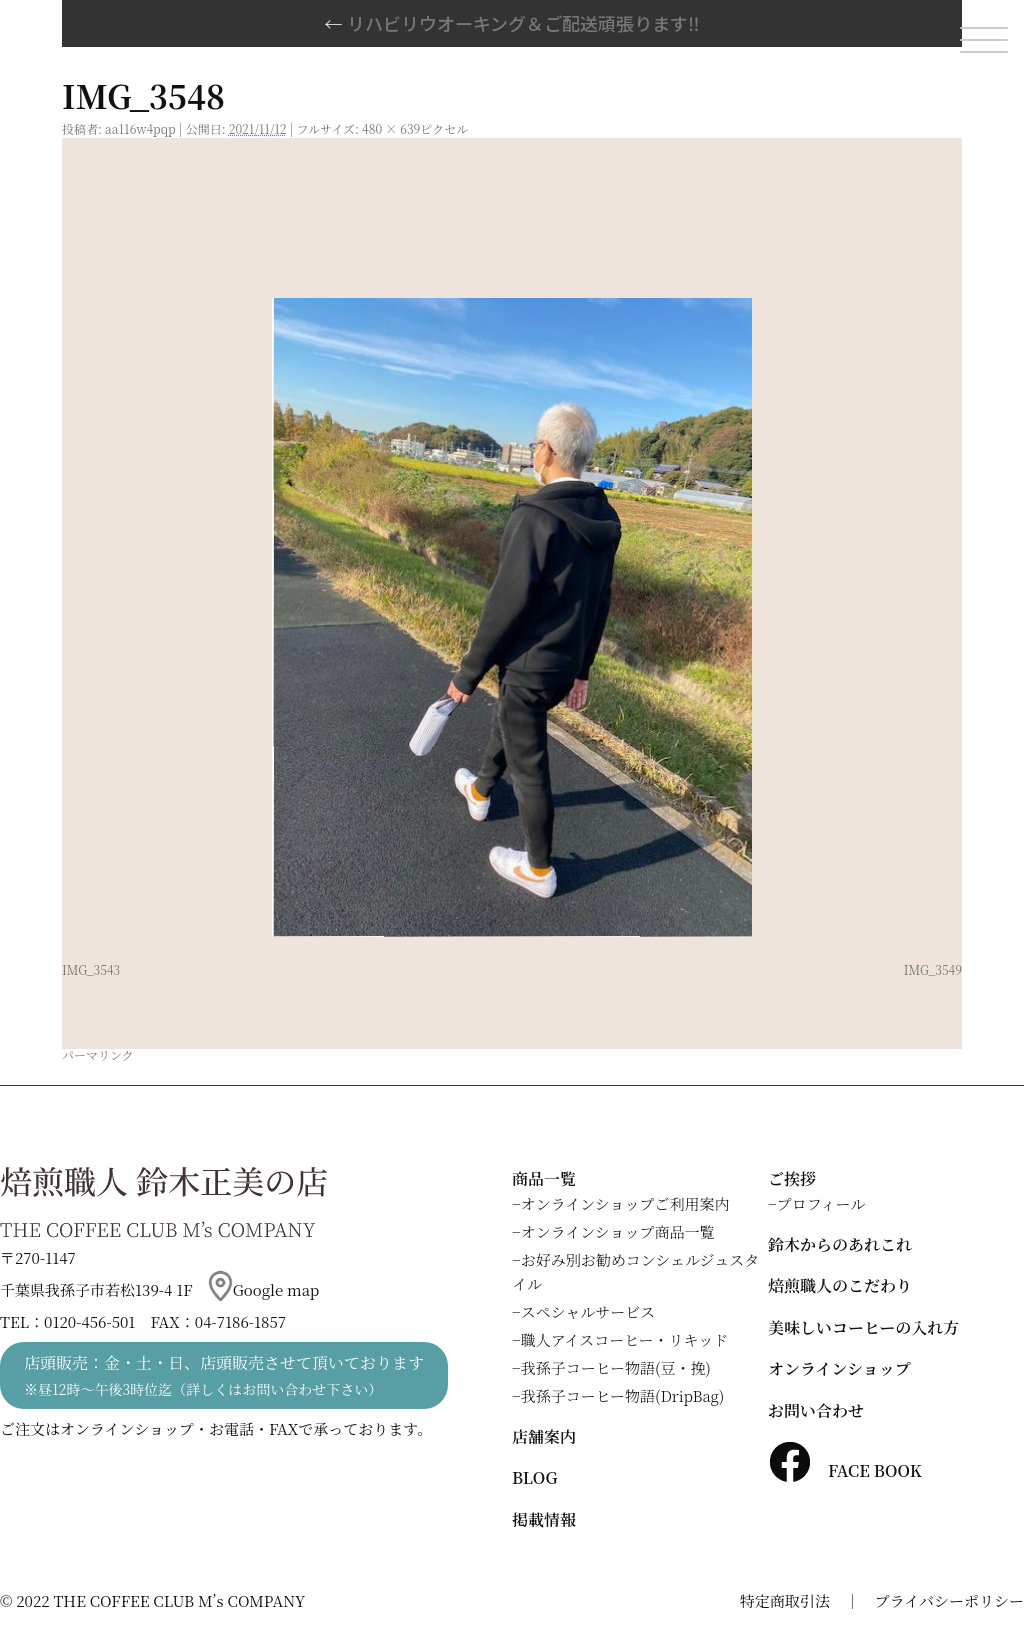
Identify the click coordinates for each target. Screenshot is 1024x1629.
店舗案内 (544, 1436)
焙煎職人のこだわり (840, 1285)
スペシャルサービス (588, 1311)
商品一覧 (544, 1178)
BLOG (534, 1477)
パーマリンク (98, 1054)
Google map (264, 1289)
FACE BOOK (845, 1470)
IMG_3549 (933, 969)
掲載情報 (544, 1519)
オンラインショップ (839, 1368)
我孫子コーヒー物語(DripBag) (623, 1395)
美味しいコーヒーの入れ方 (863, 1327)
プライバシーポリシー (949, 1600)
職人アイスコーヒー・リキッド (625, 1339)
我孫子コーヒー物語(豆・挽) (616, 1367)
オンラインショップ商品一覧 (618, 1231)
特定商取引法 (785, 1600)
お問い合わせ (816, 1410)
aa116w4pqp (140, 128)
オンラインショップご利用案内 (625, 1203)
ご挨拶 (792, 1178)
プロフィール (821, 1203)
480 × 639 (391, 128)
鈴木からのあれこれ (840, 1244)
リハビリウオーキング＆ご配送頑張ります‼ (512, 23)
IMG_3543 (91, 969)
